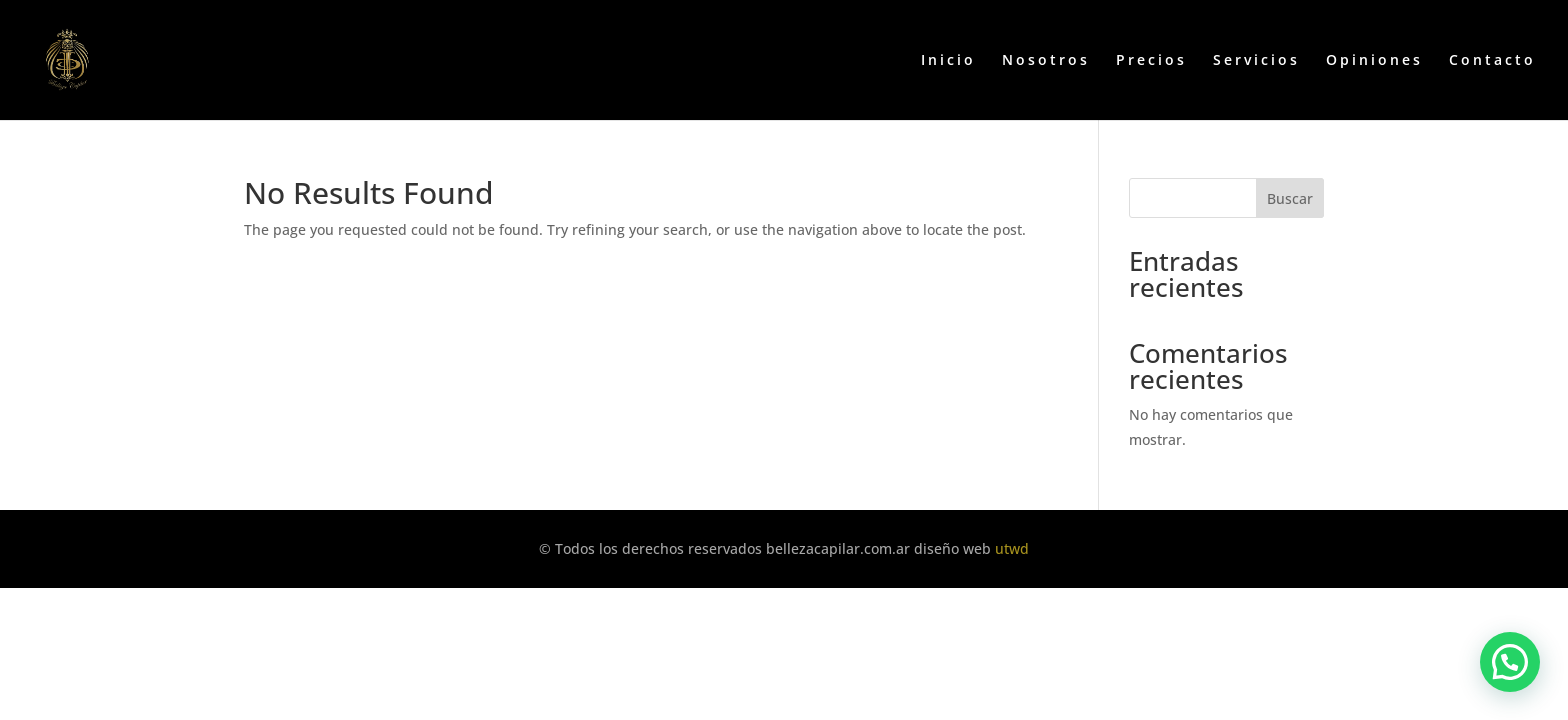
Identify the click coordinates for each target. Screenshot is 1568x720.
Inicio (948, 61)
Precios (1151, 61)
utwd (1012, 548)
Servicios (1256, 61)
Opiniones (1374, 61)
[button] (1510, 662)
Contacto (1492, 61)
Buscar (1290, 198)
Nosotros (1046, 61)
